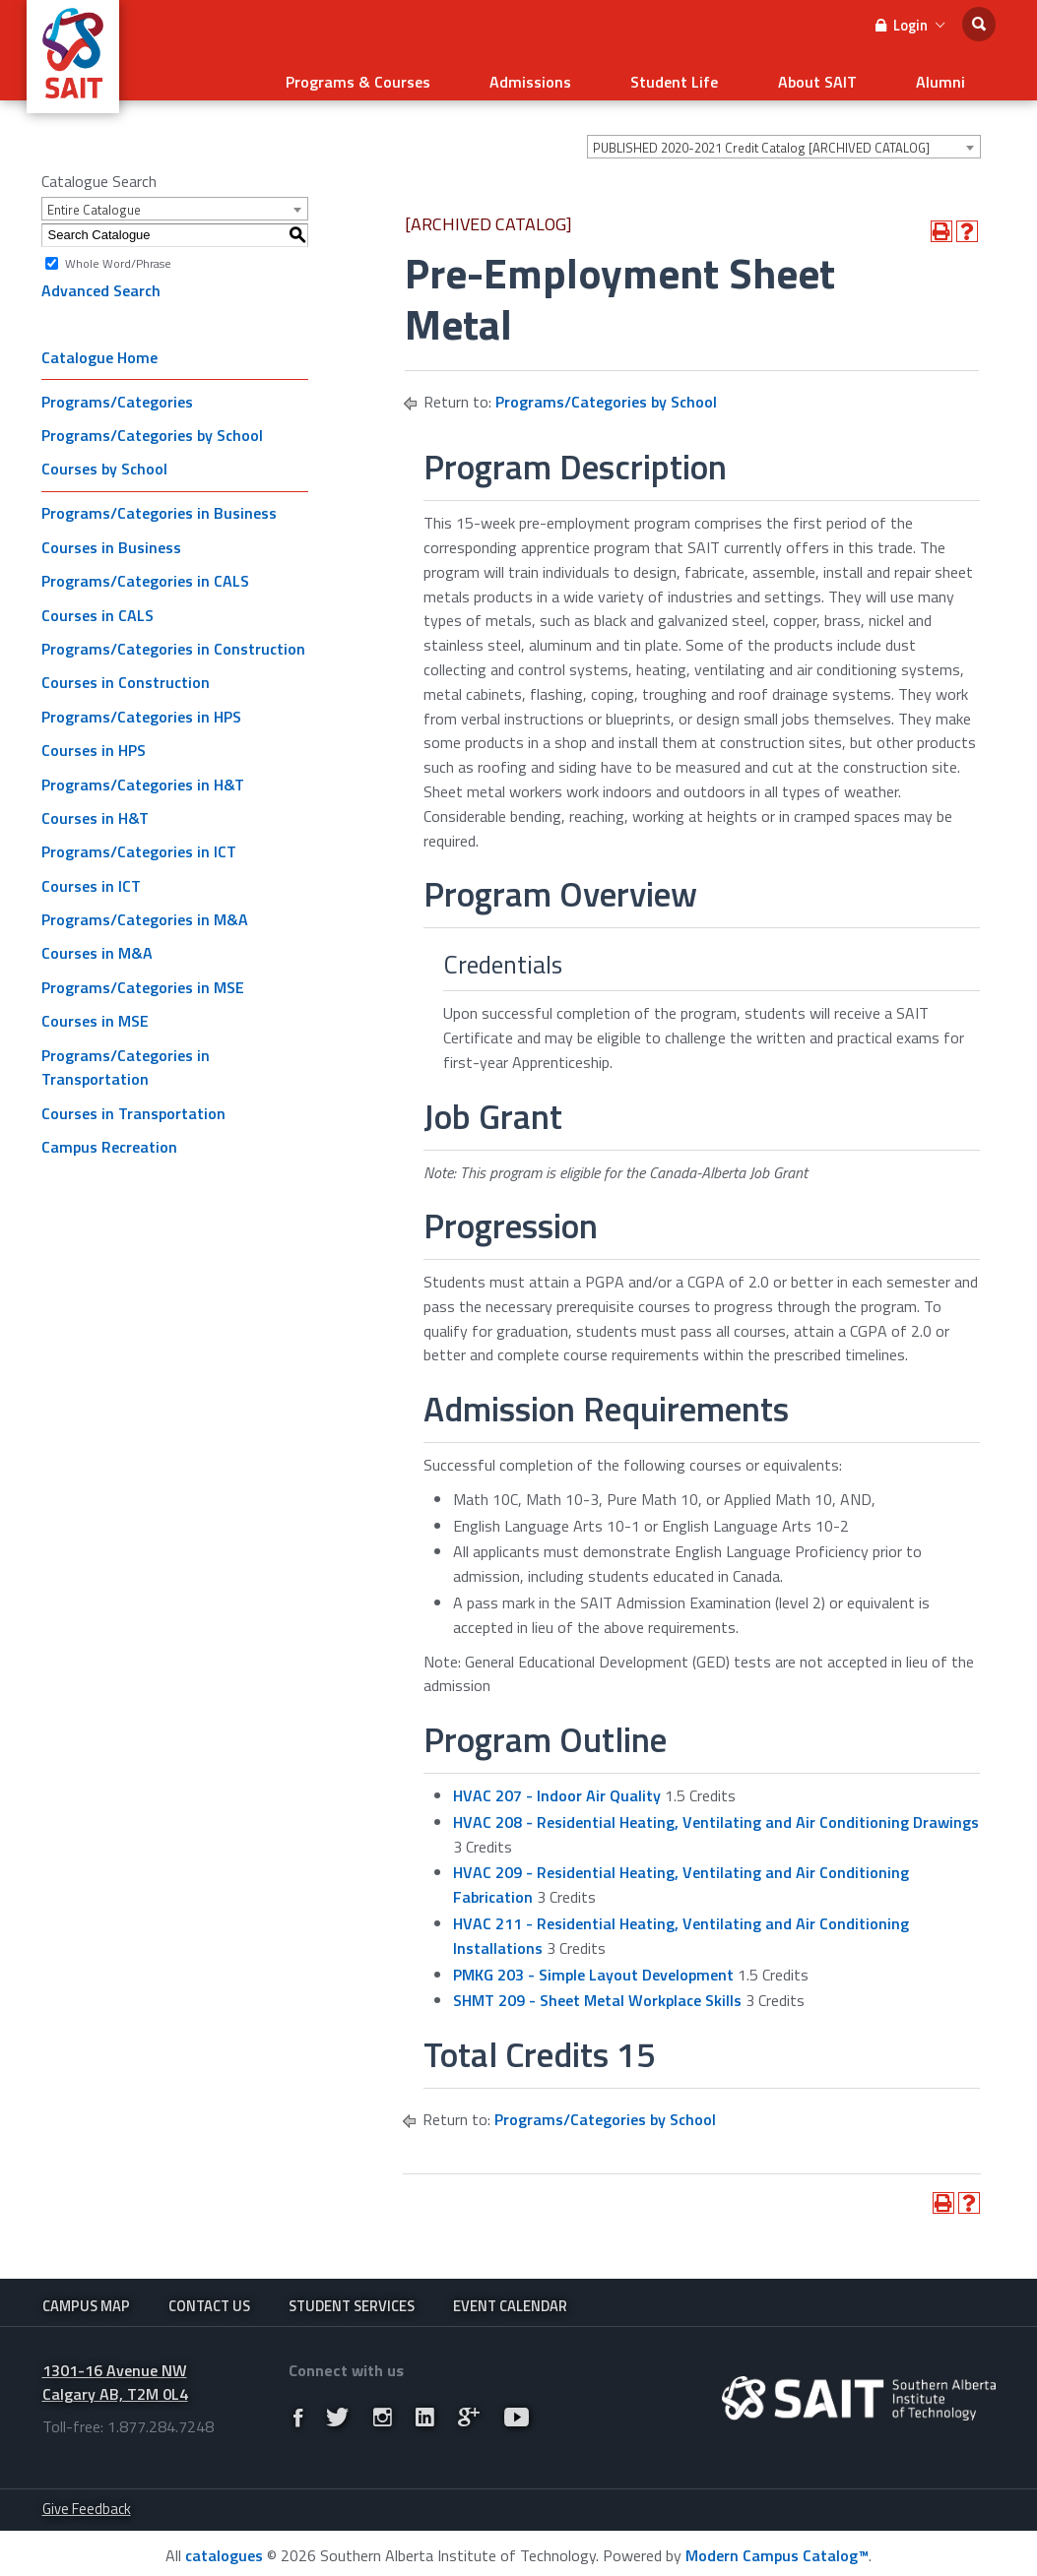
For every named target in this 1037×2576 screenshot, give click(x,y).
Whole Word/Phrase (118, 250)
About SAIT (848, 75)
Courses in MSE (95, 1009)
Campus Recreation (109, 1135)
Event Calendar (510, 2294)
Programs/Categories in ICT (138, 839)
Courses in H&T (95, 806)
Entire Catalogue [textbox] (94, 198)
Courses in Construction (125, 670)
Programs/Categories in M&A (144, 907)
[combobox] (784, 135)
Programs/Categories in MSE (142, 975)
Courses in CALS (97, 602)
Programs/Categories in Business (159, 501)
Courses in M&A (97, 941)
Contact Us (209, 2294)
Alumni (951, 75)
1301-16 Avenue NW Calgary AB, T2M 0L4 (115, 2378)
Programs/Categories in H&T (142, 772)
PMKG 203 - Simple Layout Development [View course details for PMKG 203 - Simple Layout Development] (593, 1962)
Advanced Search (101, 278)
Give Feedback (86, 2503)
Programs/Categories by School (152, 423)
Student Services (352, 2294)
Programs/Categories (117, 389)
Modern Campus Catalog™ (777, 2550)
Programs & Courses (448, 75)
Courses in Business (111, 535)
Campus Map (86, 2294)
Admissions (601, 75)
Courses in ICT (91, 873)
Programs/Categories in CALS (145, 569)
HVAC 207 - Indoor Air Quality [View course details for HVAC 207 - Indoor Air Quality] (557, 1783)
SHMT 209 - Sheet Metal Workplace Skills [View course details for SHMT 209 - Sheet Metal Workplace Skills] (597, 1988)
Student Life (725, 75)
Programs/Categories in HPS (141, 704)
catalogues (224, 2550)
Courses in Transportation (133, 1101)
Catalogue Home (99, 344)
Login (909, 25)
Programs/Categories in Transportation (125, 1055)
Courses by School (104, 457)
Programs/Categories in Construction (173, 637)
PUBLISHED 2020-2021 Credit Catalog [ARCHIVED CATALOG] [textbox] (761, 136)
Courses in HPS (93, 738)
